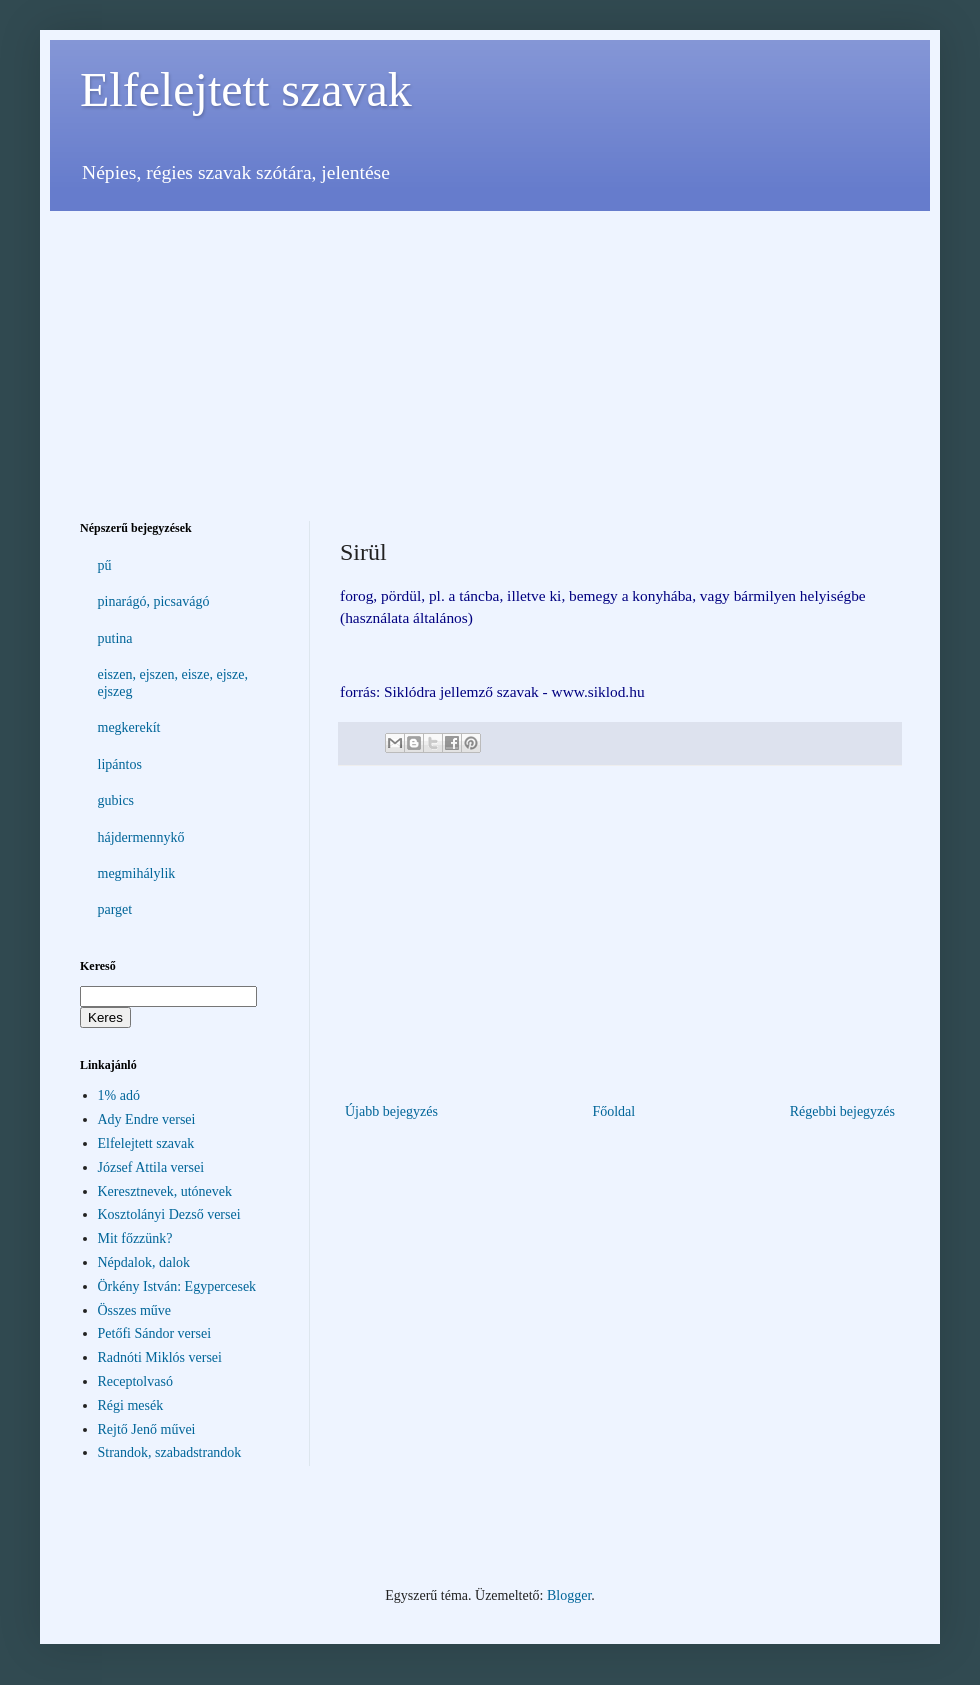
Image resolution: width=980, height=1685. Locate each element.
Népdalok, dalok (144, 1262)
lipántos (120, 764)
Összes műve (135, 1310)
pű (105, 565)
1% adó (119, 1095)
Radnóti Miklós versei (160, 1357)
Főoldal (613, 1111)
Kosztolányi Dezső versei (169, 1214)
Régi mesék (131, 1405)
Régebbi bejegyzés (842, 1111)
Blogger (569, 1595)
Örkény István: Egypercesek (177, 1286)
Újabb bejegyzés (391, 1111)
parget (115, 909)
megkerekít (129, 727)
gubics (116, 800)
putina (115, 638)
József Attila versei (151, 1167)
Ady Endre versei (147, 1119)
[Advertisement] (490, 351)
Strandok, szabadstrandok (170, 1452)
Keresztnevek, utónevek (165, 1191)
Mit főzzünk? (135, 1238)
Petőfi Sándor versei (155, 1333)
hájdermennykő (141, 837)
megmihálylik (137, 873)
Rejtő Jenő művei (147, 1429)
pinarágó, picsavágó (154, 601)
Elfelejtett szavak (246, 89)
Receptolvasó (135, 1381)
